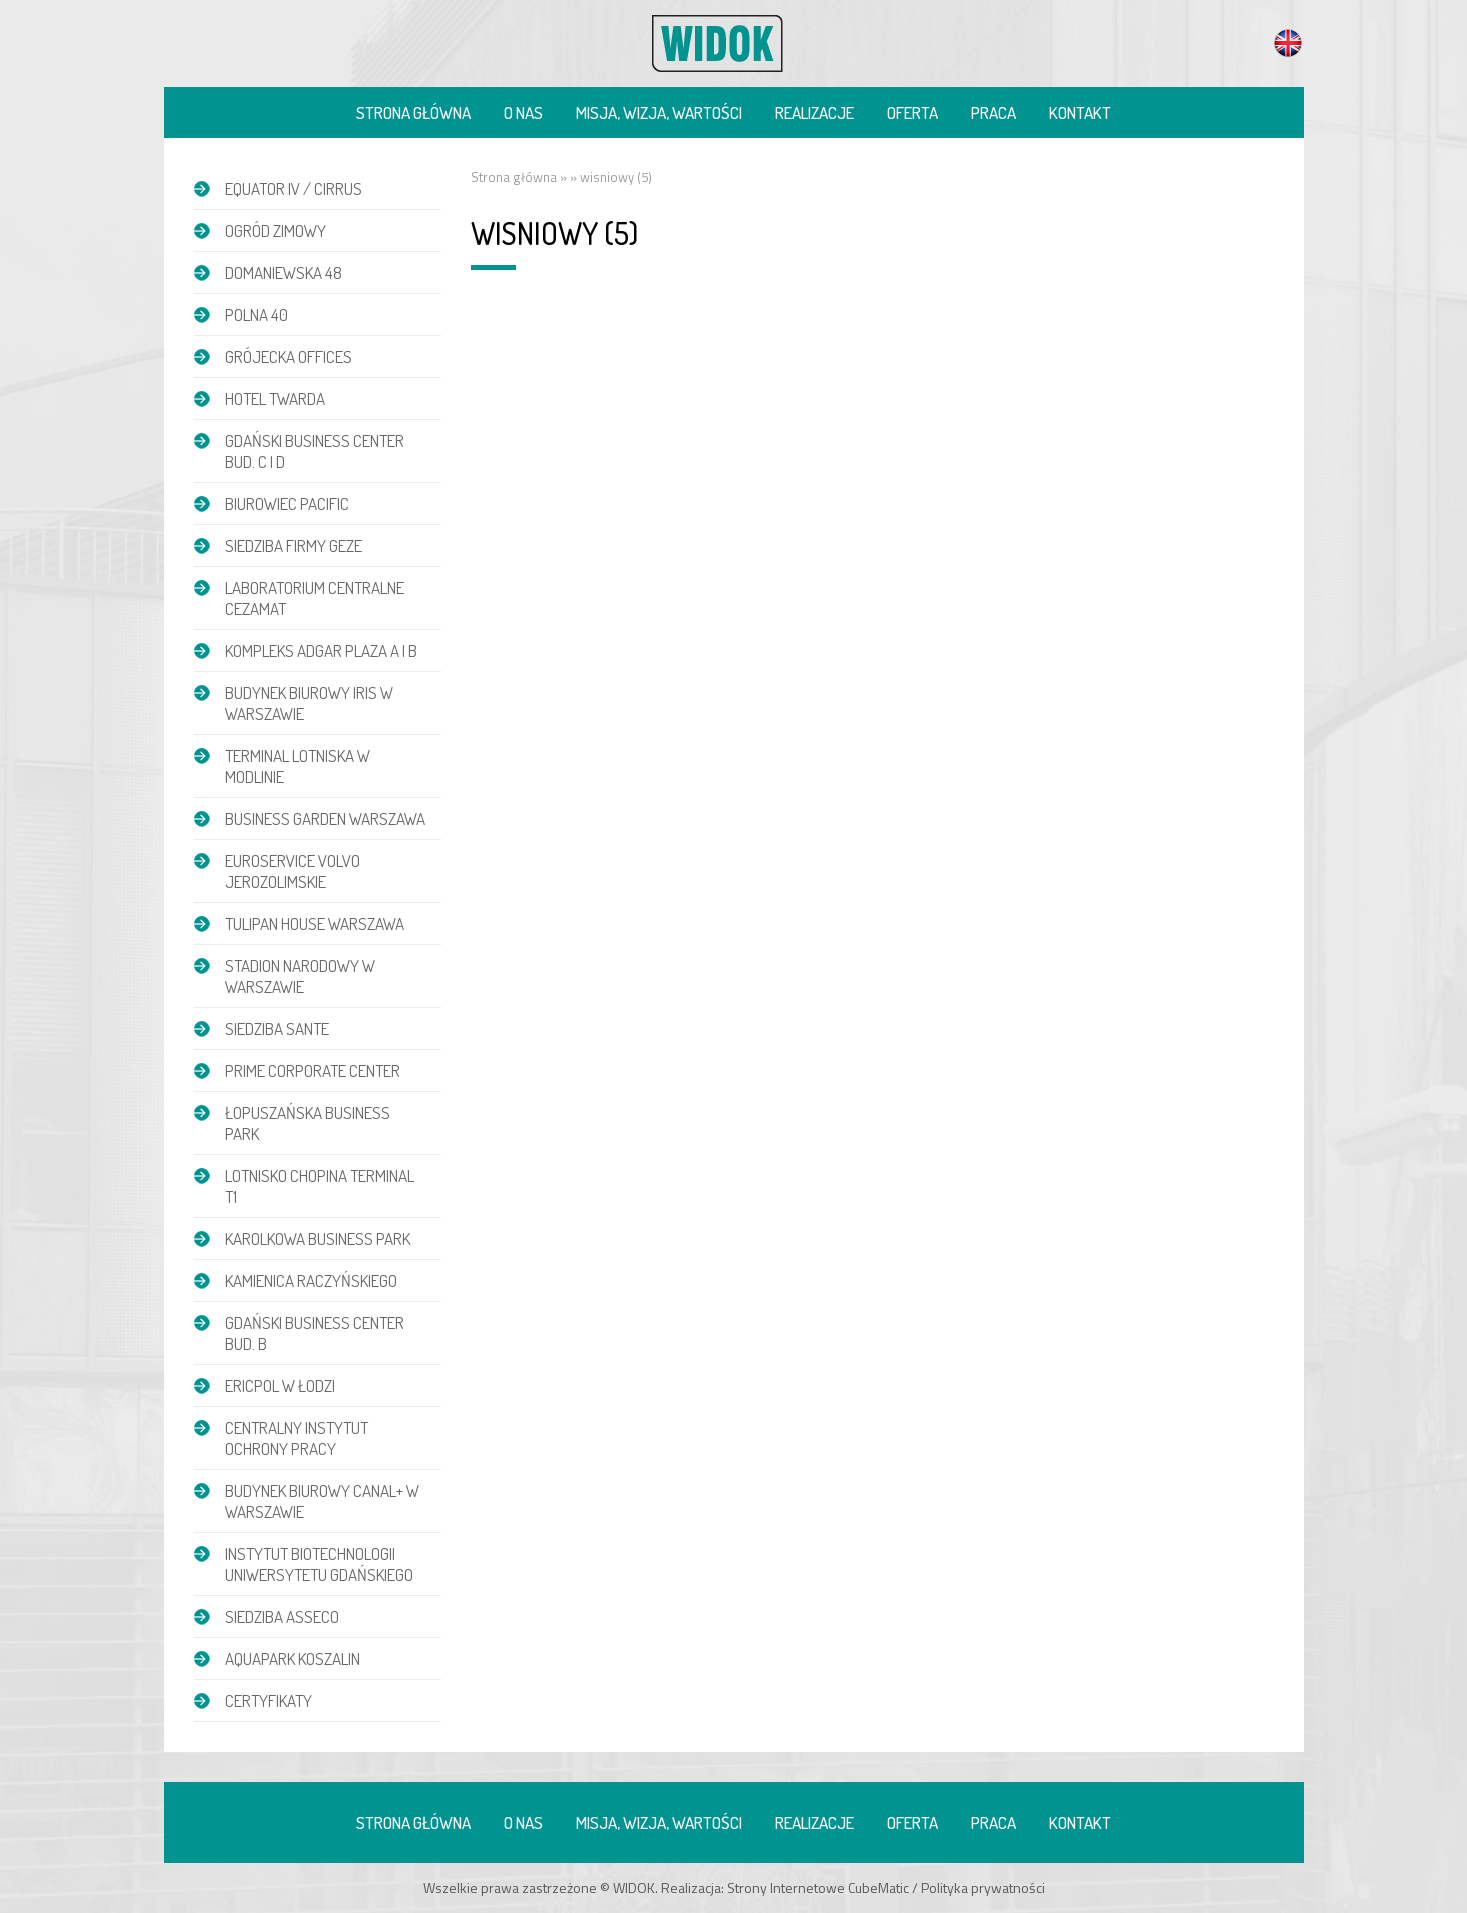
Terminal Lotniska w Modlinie (297, 766)
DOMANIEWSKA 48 (283, 272)
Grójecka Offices (288, 356)
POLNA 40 (256, 314)
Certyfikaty (268, 1700)
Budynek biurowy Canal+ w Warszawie (322, 1501)
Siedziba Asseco (282, 1616)
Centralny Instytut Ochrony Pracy (296, 1438)
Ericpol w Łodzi (280, 1385)
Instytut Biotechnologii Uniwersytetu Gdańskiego (319, 1564)
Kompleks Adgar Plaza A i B (321, 650)
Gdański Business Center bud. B (314, 1333)
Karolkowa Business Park (317, 1238)
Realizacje (814, 112)
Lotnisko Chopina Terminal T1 (319, 1186)
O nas (523, 112)
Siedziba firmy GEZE (293, 545)
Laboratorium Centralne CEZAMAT (314, 598)
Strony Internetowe (786, 1887)
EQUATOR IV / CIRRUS (293, 188)
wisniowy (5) (616, 177)
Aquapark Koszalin (292, 1658)
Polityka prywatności (983, 1887)
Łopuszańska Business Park (307, 1123)
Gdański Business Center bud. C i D (314, 451)
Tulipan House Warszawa (314, 923)
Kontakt (1080, 112)
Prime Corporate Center (312, 1070)
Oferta (912, 112)
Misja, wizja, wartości (659, 112)
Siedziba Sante (277, 1028)
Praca (993, 112)
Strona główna (413, 112)
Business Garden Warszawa (325, 818)
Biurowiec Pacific (287, 503)
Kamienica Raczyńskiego (311, 1280)
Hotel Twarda (275, 398)
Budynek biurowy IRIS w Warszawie (309, 703)
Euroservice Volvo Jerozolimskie (292, 871)
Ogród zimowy (275, 230)
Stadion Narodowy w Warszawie (300, 976)
